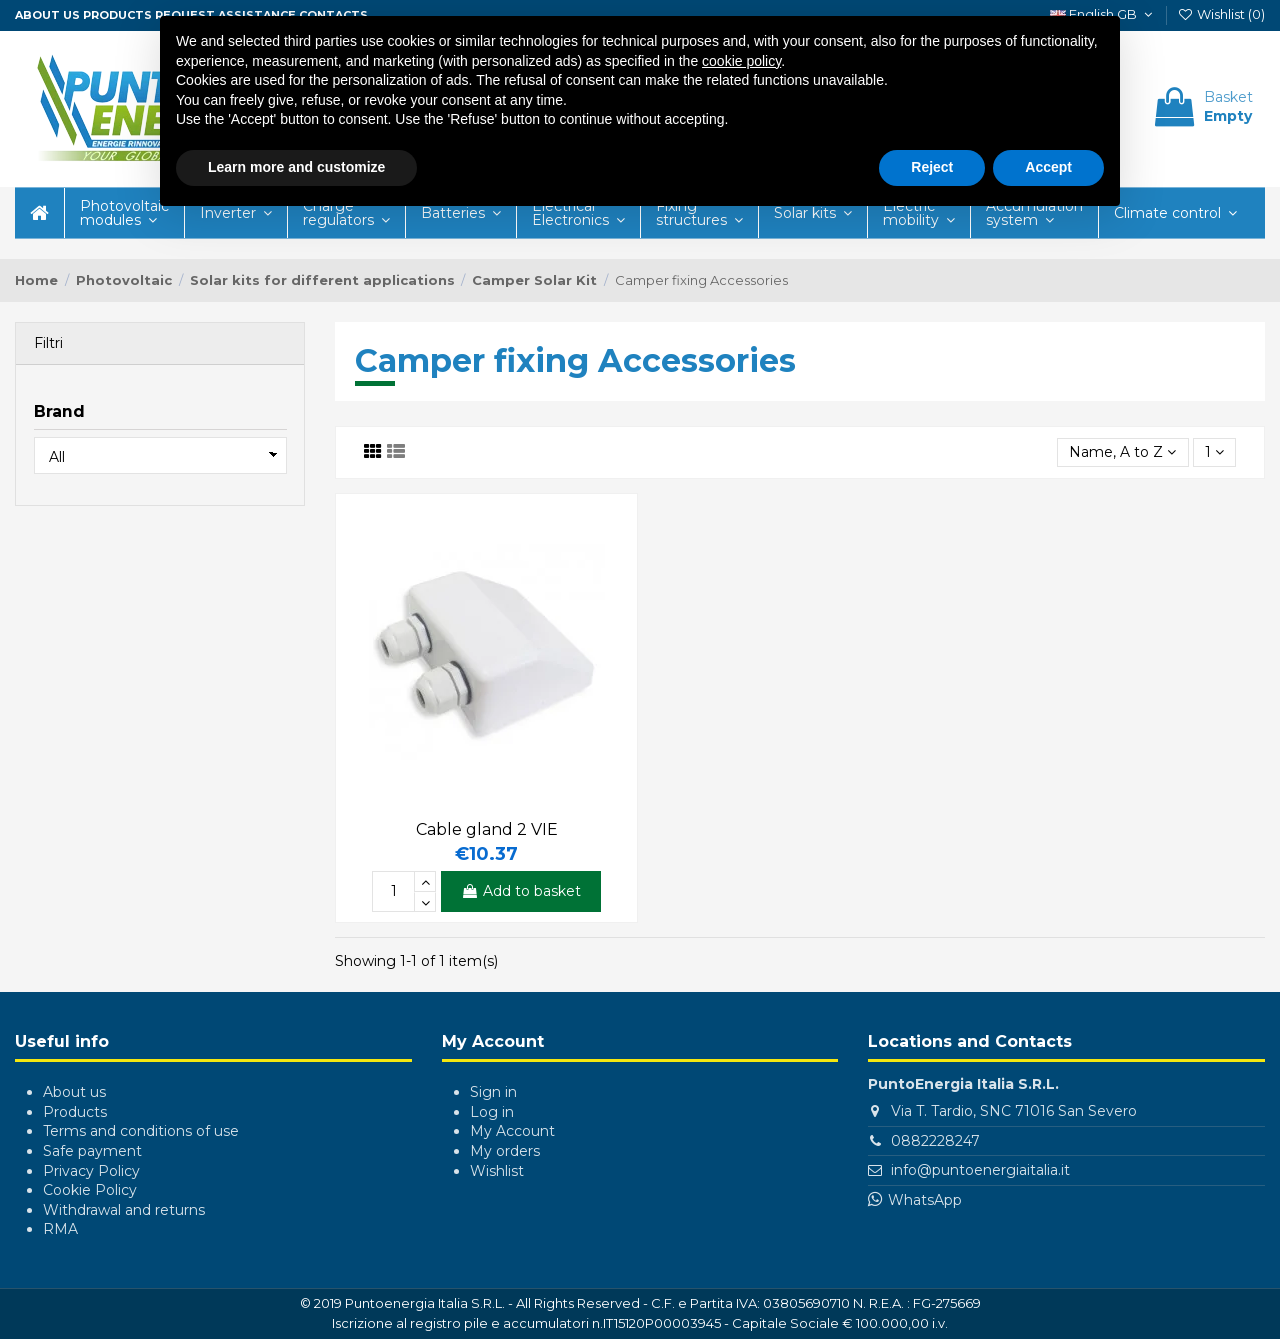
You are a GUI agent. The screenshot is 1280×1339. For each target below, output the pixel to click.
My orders (505, 1151)
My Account (512, 1131)
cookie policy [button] (741, 61)
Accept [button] (1048, 167)
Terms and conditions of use (141, 1131)
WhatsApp (925, 1200)
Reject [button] (932, 167)
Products (117, 15)
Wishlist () (1221, 14)
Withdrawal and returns (124, 1210)
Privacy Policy (91, 1171)
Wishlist (497, 1171)
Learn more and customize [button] (296, 167)
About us (47, 15)
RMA (60, 1229)
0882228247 (935, 1141)
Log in (492, 1112)
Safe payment (92, 1151)
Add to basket (521, 891)
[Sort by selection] (1122, 452)
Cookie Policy (90, 1190)
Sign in (493, 1092)
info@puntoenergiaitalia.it (980, 1170)
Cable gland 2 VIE (487, 829)
